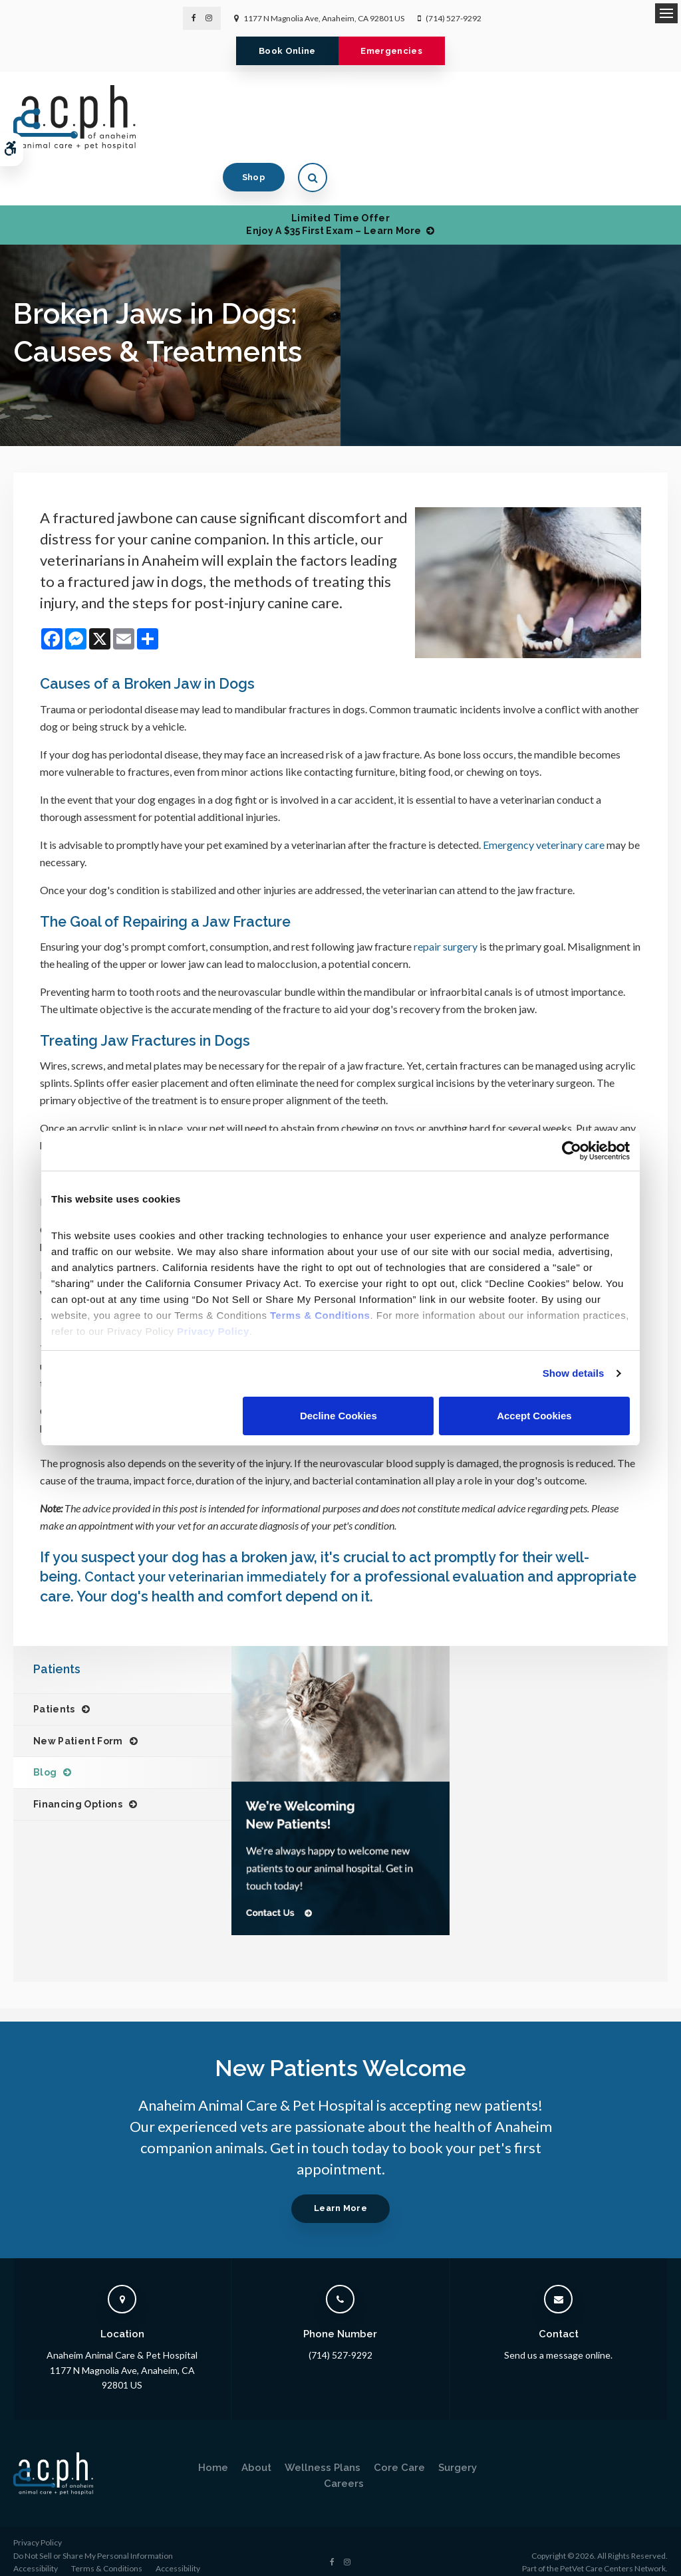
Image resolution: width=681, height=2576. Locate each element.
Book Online (280, 51)
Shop (594, 117)
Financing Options (77, 1783)
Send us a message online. (558, 2333)
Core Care (399, 2446)
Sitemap (65, 2560)
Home (213, 2446)
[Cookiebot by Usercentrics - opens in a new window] (571, 1151)
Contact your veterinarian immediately (214, 1555)
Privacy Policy (37, 2521)
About (256, 2446)
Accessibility (35, 2547)
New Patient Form (78, 1719)
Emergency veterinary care (544, 823)
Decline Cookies (338, 1415)
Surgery (457, 2446)
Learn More (340, 2187)
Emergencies (399, 51)
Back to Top (113, 2560)
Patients (54, 1688)
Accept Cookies (534, 1415)
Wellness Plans (322, 2446)
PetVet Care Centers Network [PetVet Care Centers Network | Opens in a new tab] (613, 2547)
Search (25, 2560)
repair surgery (444, 925)
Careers (344, 2462)
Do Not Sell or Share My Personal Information (93, 2534)
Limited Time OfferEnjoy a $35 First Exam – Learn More (333, 181)
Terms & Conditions (106, 2547)
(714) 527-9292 (453, 18)
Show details (574, 1373)
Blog (45, 1751)
